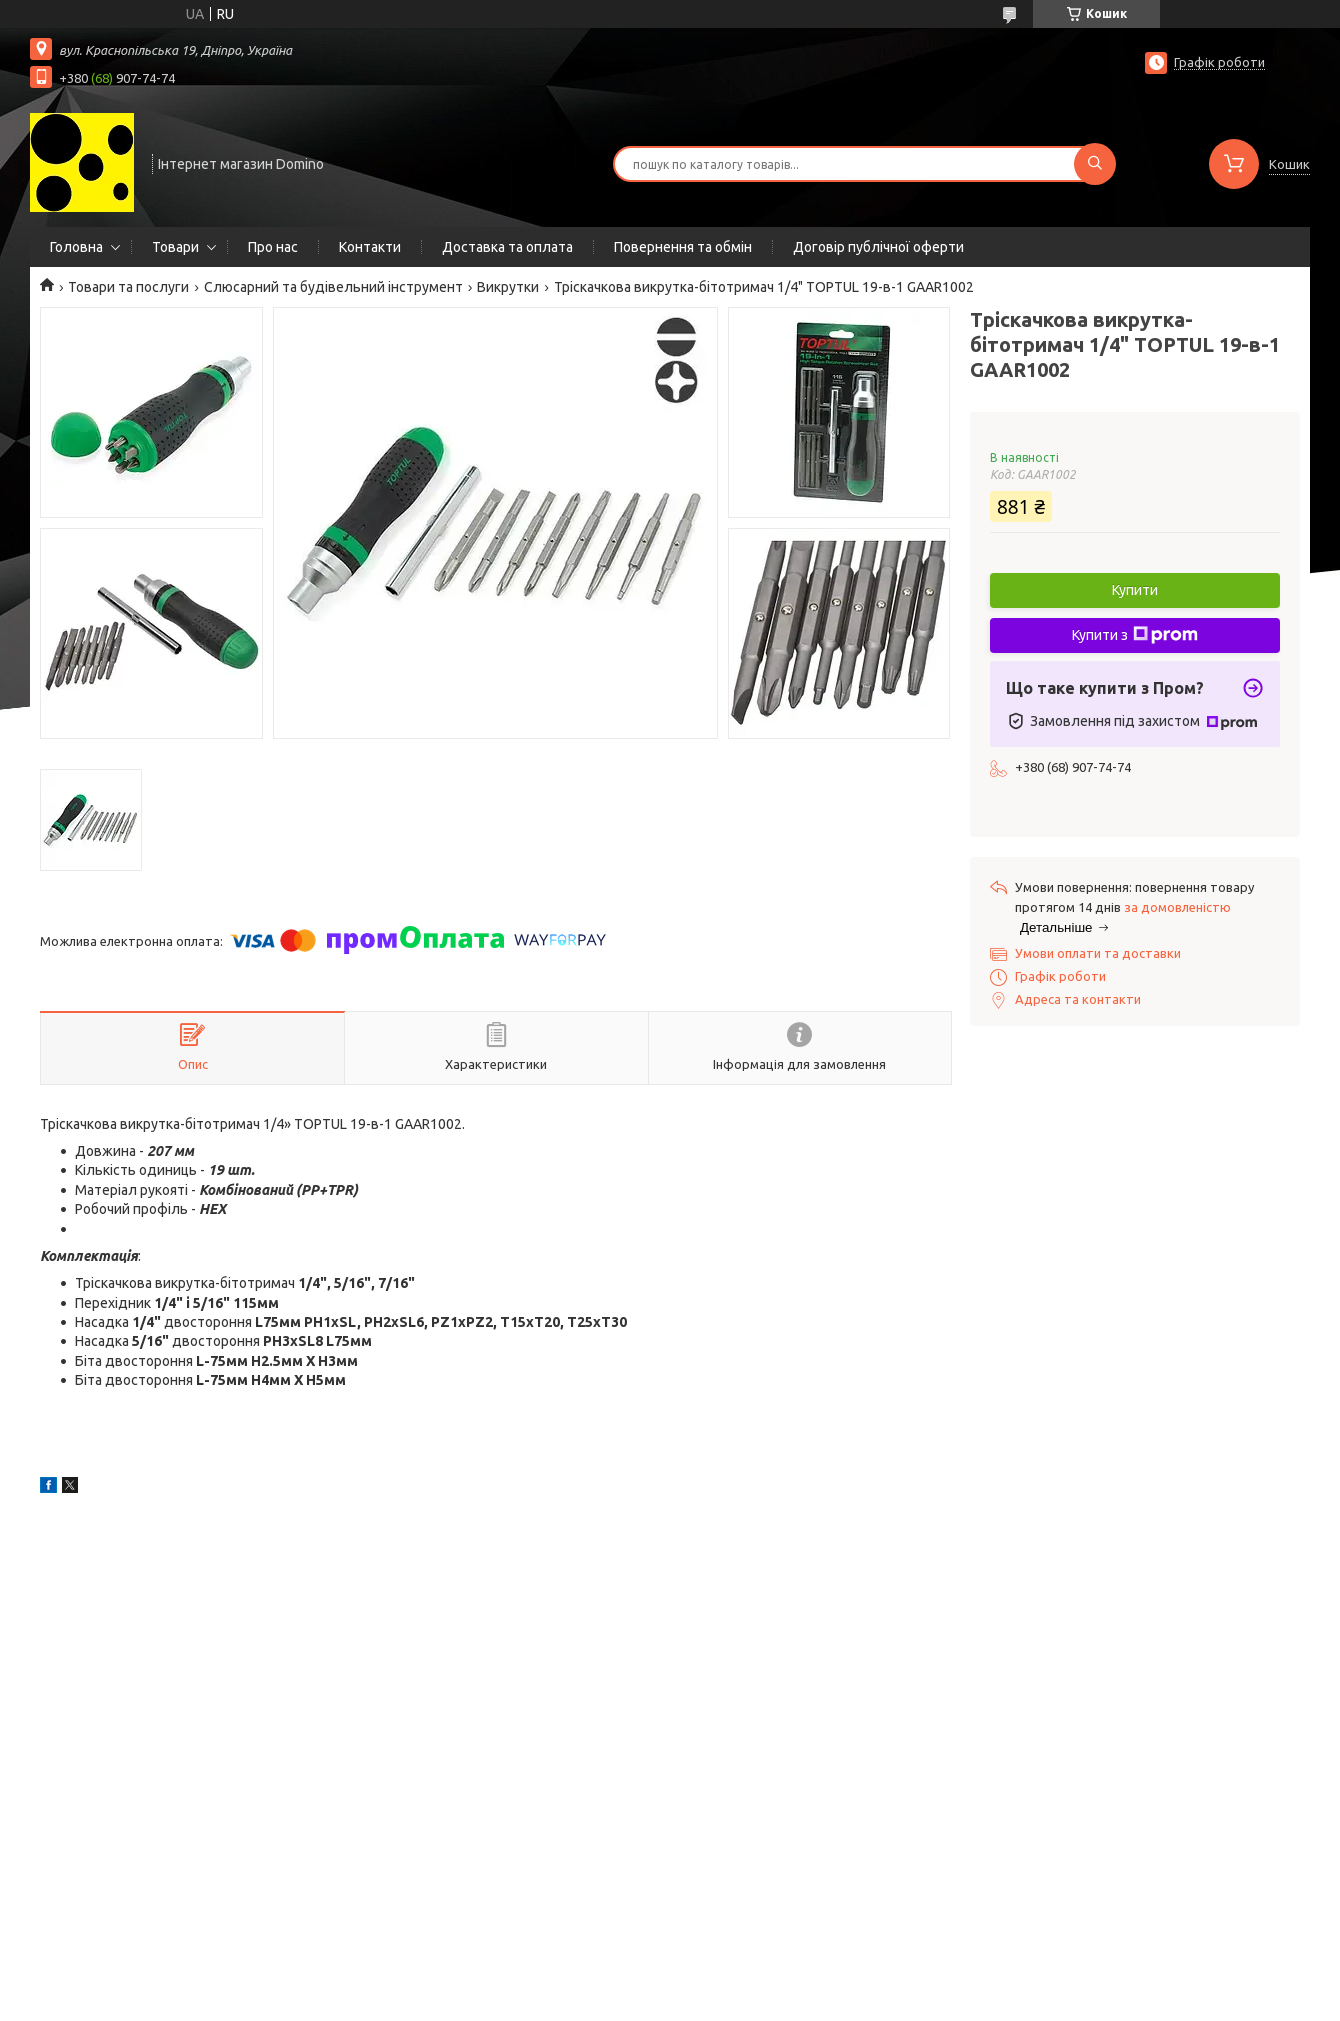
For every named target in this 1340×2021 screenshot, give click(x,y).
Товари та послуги (128, 287)
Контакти (370, 247)
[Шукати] (1095, 164)
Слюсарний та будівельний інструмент (333, 287)
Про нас (273, 247)
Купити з (1135, 635)
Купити (1135, 590)
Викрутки (508, 287)
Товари (175, 247)
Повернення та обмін (683, 247)
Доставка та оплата (507, 247)
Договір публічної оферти (878, 247)
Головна (76, 247)
